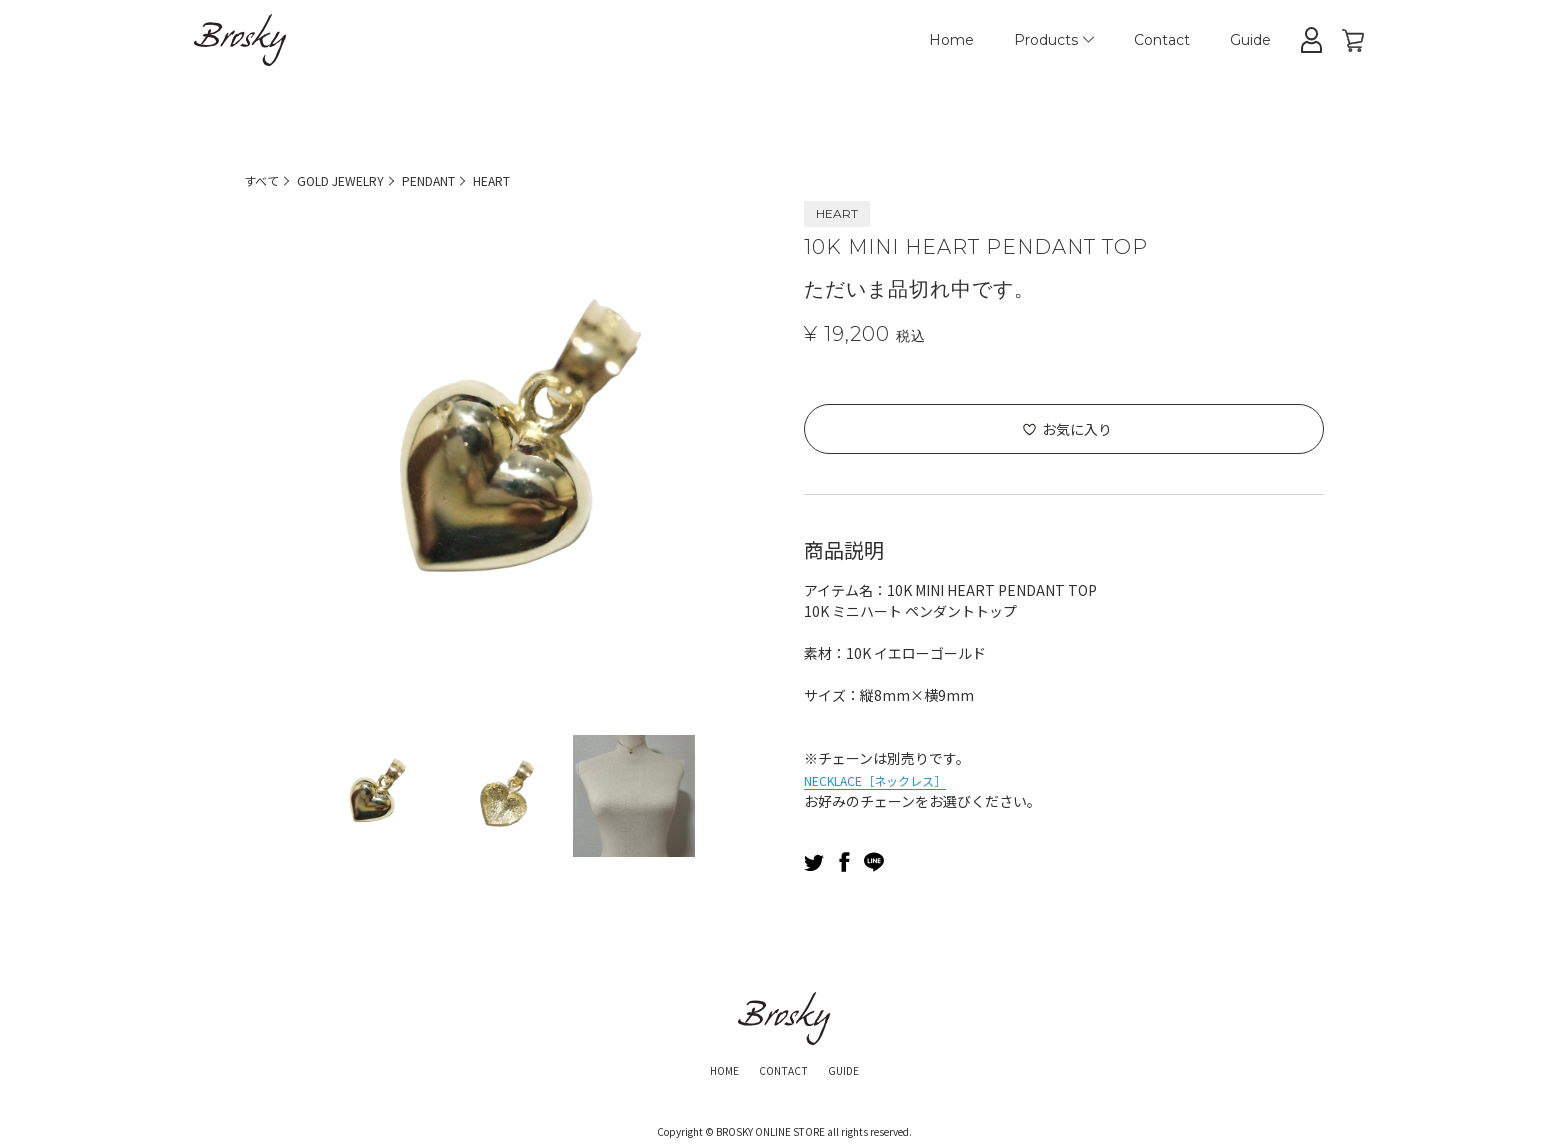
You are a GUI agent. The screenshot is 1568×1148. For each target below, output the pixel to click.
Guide (1250, 40)
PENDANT (456, 180)
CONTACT (783, 1068)
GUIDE (857, 1068)
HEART (532, 180)
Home (951, 40)
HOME (710, 1068)
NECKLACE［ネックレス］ (889, 779)
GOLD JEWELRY (353, 180)
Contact (1162, 40)
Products (1054, 40)
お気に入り (1077, 429)
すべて (264, 180)
